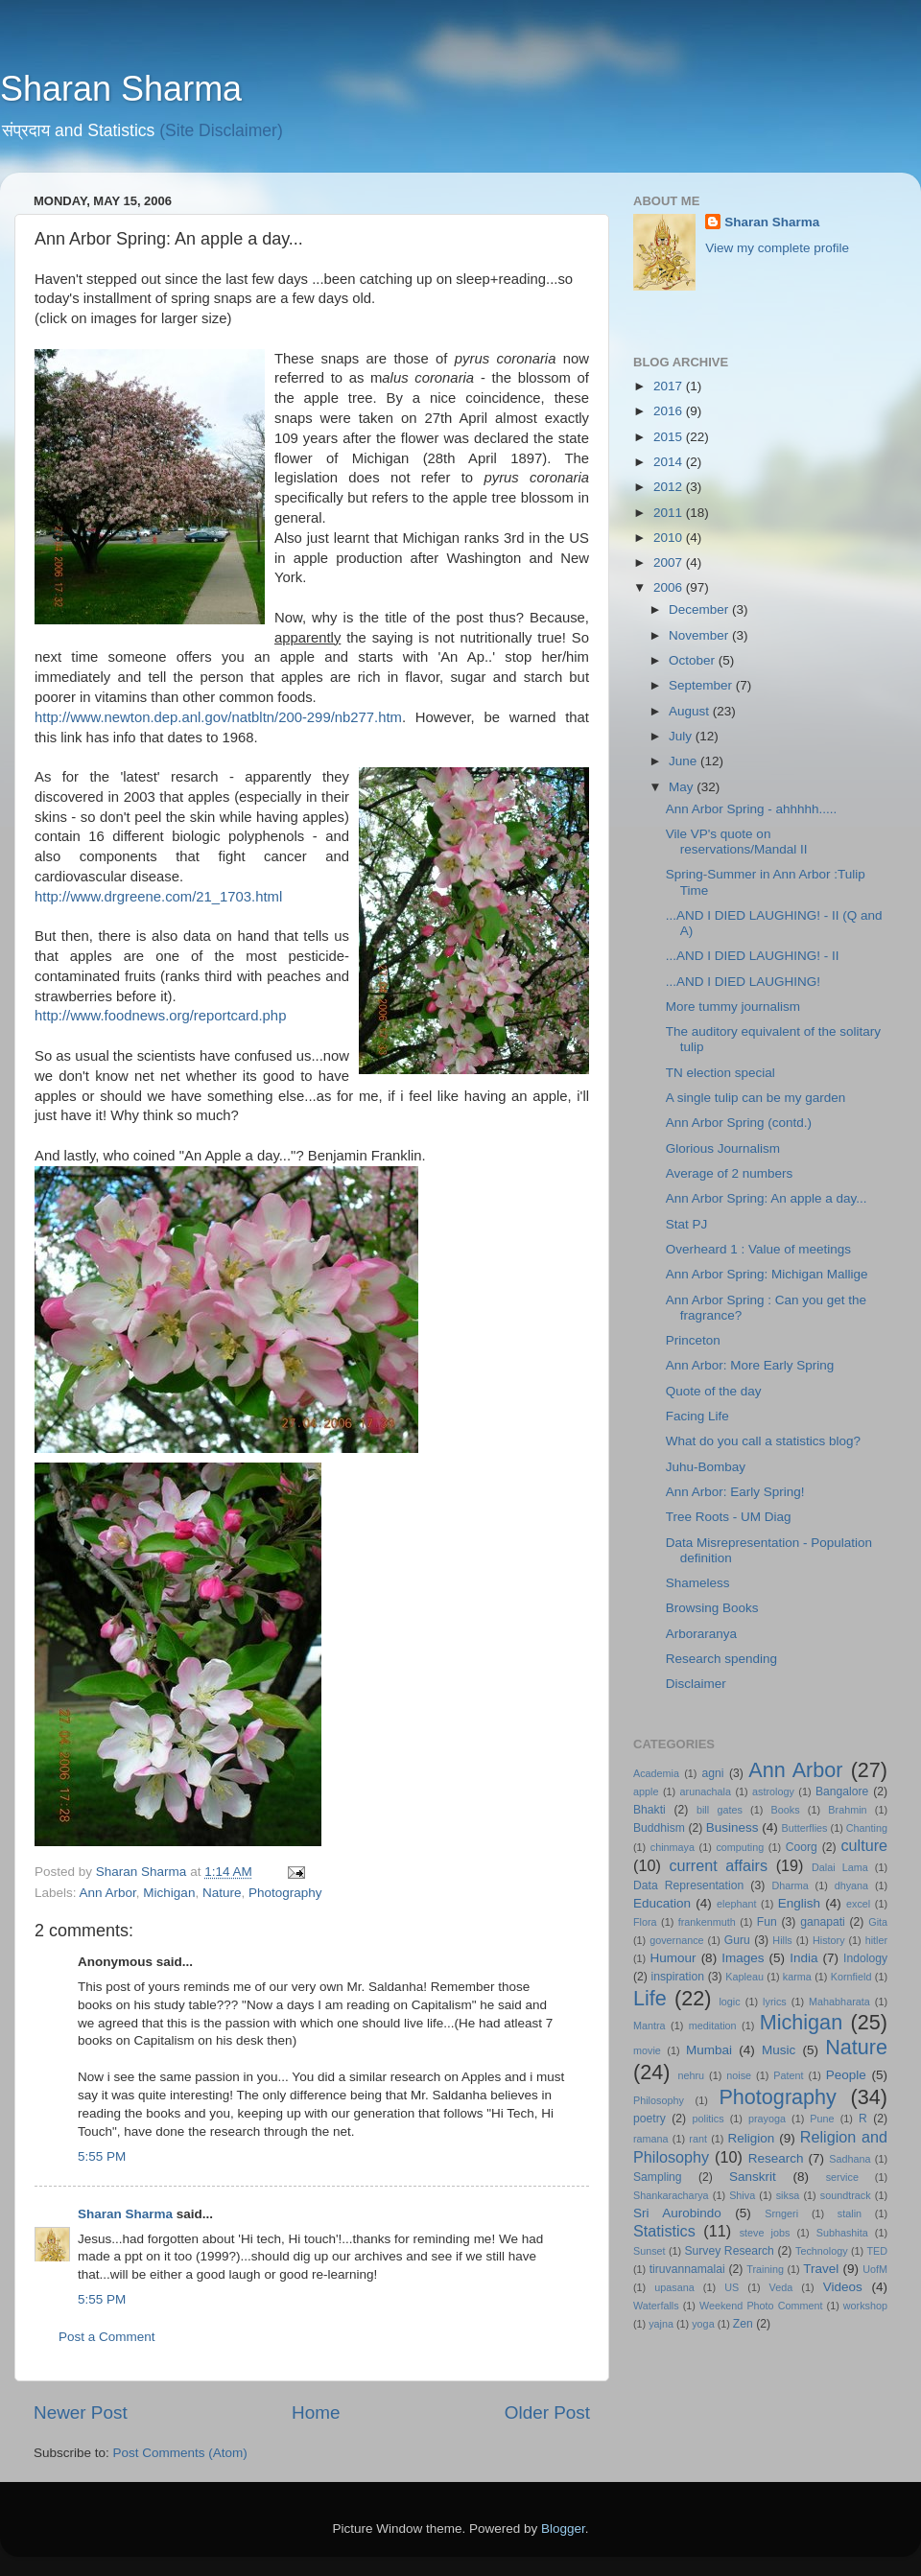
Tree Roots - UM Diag (728, 1517)
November (700, 635)
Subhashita (842, 2232)
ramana (651, 2138)
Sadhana (849, 2159)
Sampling (657, 2177)
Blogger (563, 2528)
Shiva (742, 2195)
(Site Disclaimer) (221, 130)
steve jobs (765, 2232)
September (702, 685)
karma (797, 1976)
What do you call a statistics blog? (763, 1441)
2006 (669, 587)
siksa (788, 2195)
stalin (850, 2213)
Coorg (801, 1847)
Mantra (649, 2025)
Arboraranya (701, 1634)
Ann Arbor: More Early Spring (750, 1365)
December (700, 609)
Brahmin (847, 1809)
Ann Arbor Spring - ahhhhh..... (752, 809)
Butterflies (805, 1828)
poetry (649, 2118)
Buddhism (659, 1828)
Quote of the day (714, 1391)
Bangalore (841, 1791)
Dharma (789, 1885)
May (683, 787)
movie (647, 2050)
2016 (669, 411)
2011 (669, 512)
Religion (751, 2138)
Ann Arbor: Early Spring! (735, 1492)
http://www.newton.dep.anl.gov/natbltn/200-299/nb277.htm (218, 717)
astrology (773, 1791)
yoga (703, 2324)
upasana (674, 2287)
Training (765, 2269)
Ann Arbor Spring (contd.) (739, 1122)
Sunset (649, 2251)
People (846, 2075)
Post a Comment (107, 2337)
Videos (842, 2287)
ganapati (822, 1922)
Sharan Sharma (121, 88)
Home (316, 2412)
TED (876, 2251)
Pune (822, 2118)
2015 (669, 437)
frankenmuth (707, 1922)
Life (650, 1998)
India (803, 1958)
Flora (645, 1922)
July (682, 736)
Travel (820, 2268)
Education (662, 1903)
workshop (865, 2305)
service (842, 2177)
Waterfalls (656, 2305)
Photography (285, 1892)
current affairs (718, 1865)
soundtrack (845, 2195)
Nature (222, 1892)
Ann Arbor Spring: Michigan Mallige (767, 1274)
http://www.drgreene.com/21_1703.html (158, 896)
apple (645, 1791)
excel (858, 1903)
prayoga (767, 2118)
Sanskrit (752, 2176)
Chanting (866, 1828)
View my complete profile (777, 248)
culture (863, 1845)
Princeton (693, 1340)
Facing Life (697, 1416)
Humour (673, 1958)
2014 (669, 462)
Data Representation (688, 1885)
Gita (877, 1922)
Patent (788, 2075)
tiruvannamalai (687, 2269)
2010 (669, 537)
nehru (690, 2075)
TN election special (720, 1073)
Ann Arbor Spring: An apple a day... (766, 1198)
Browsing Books (712, 1608)
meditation (713, 2025)
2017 (669, 386)
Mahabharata (839, 2001)
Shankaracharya (671, 2195)
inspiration (677, 1976)
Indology (865, 1958)
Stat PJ (687, 1224)
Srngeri (781, 2213)
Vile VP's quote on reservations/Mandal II (737, 841)
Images (742, 1958)
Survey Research (728, 2251)
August (691, 711)
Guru (737, 1940)
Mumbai (709, 2050)
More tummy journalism (733, 1006)
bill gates (720, 1809)
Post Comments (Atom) (180, 2453)
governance (676, 1940)
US (731, 2287)
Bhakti (649, 1809)
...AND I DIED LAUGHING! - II (752, 955)
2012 (669, 487)
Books (785, 1809)
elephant (736, 1903)
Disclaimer (696, 1683)
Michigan (169, 1892)
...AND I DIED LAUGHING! (743, 981)
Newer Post (81, 2412)
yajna (661, 2324)
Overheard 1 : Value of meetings (758, 1249)
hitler (876, 1940)
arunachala (705, 1791)
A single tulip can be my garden (756, 1097)
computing (740, 1847)
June (684, 761)
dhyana (851, 1885)
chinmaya (672, 1847)
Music (778, 2050)
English (799, 1903)
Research (776, 2158)
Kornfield (851, 1976)
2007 (669, 562)
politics (708, 2118)
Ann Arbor (108, 1892)
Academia (656, 1773)
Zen (743, 2323)
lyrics (775, 2001)
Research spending (721, 1658)
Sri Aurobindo (677, 2213)
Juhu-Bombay (705, 1467)
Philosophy (658, 2100)
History (829, 1940)
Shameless (698, 1583)
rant (698, 2138)
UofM (874, 2269)
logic (729, 2001)
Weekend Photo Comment (761, 2305)
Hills (781, 1940)
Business (732, 1827)
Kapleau (744, 1976)
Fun (767, 1922)
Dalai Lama (840, 1867)
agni (713, 1773)
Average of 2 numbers (729, 1173)
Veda (781, 2287)
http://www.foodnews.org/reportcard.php (160, 1015)
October (694, 660)
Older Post (547, 2412)
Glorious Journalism (723, 1148)
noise (738, 2075)
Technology (821, 2251)
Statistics (664, 2230)
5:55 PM (102, 2156)
